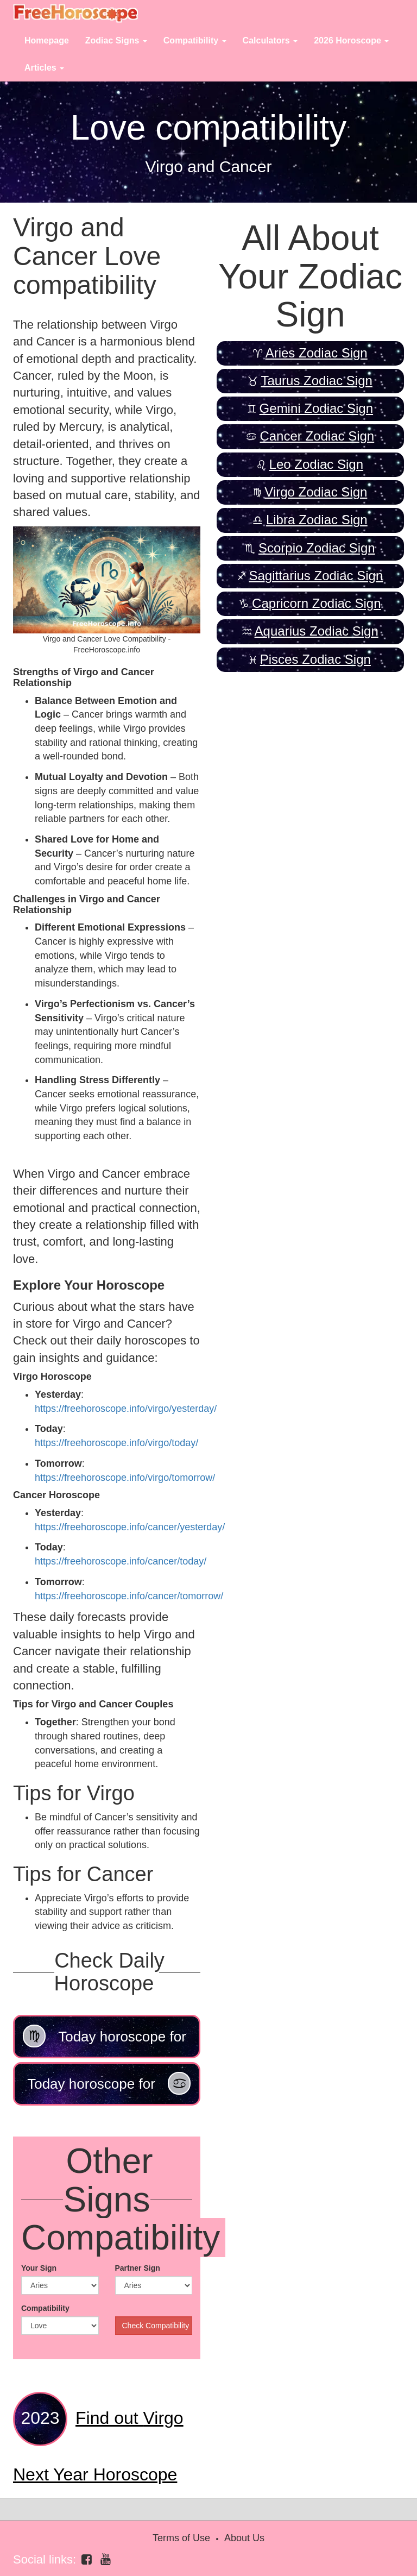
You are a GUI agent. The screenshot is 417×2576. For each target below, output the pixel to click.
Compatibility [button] (194, 40)
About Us (244, 2538)
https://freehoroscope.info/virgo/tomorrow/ (125, 1477)
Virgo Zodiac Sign (315, 492)
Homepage (46, 40)
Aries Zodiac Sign (317, 352)
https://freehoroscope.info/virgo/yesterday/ (126, 1408)
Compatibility (45, 2308)
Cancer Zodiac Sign (317, 436)
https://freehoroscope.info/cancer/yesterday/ (130, 1527)
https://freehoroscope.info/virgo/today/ (116, 1442)
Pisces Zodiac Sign (315, 659)
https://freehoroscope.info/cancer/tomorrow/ (129, 1596)
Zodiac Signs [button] (116, 40)
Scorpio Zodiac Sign (316, 548)
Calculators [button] (270, 40)
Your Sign (38, 2268)
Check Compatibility (155, 2325)
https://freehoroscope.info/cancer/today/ (120, 1561)
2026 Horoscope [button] (351, 40)
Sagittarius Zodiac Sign (316, 575)
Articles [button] (44, 67)
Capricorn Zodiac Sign (316, 603)
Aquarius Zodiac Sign (316, 631)
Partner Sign (137, 2268)
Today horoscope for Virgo (104, 2041)
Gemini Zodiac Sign (316, 408)
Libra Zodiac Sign (317, 519)
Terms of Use (181, 2538)
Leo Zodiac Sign (316, 464)
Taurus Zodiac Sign (316, 380)
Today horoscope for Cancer (109, 2089)
